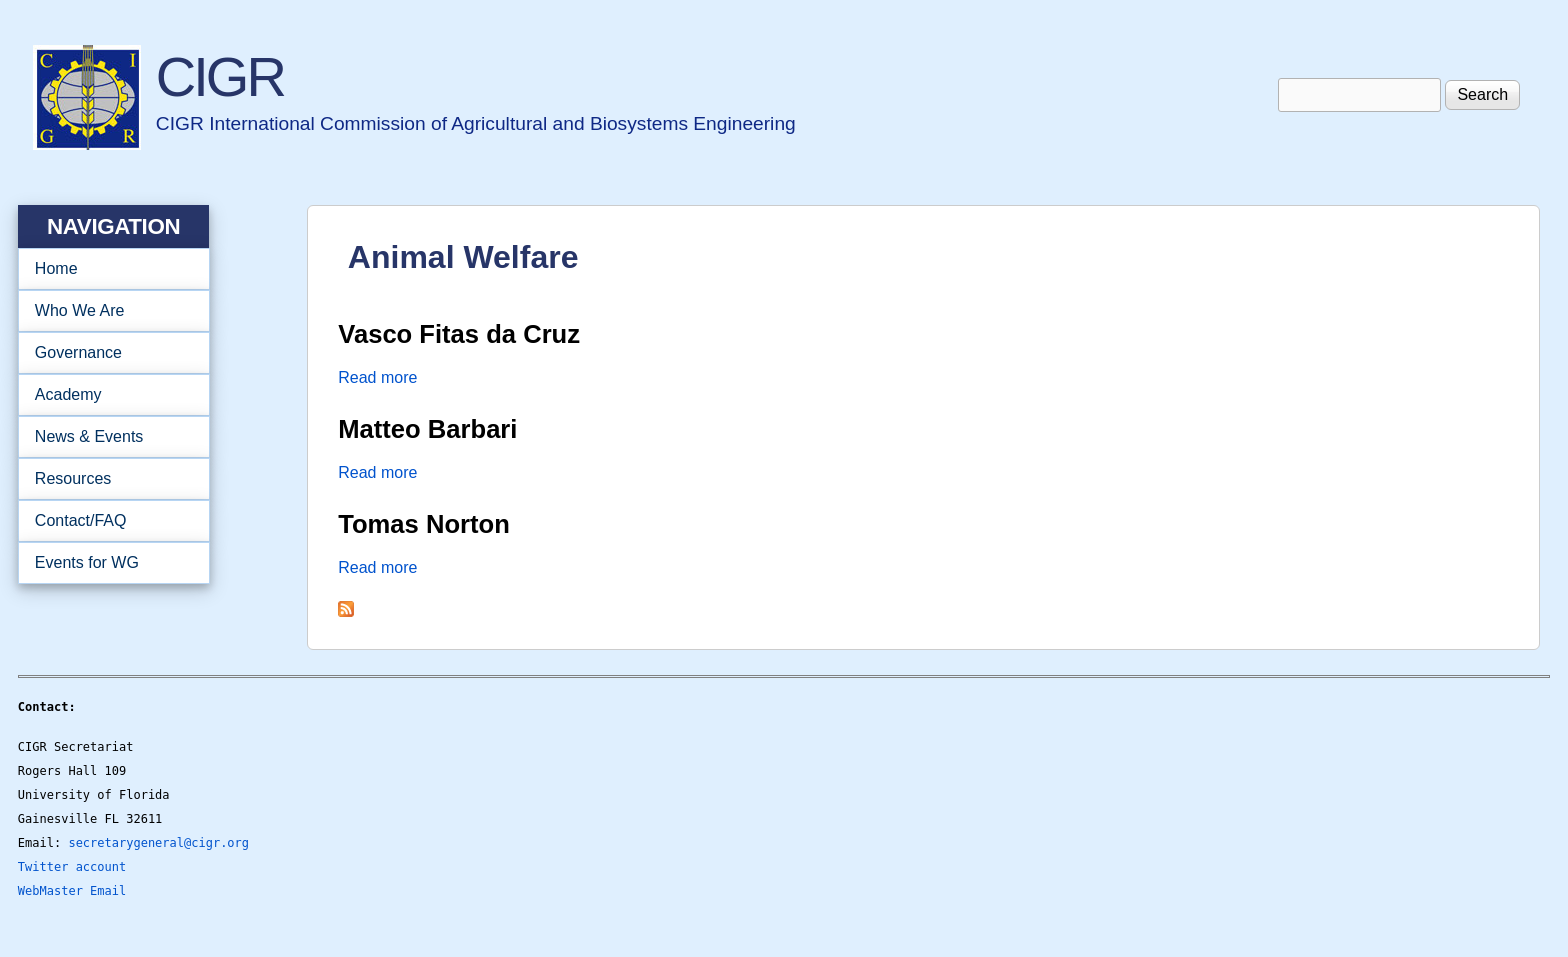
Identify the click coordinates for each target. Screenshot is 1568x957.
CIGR (220, 76)
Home (56, 268)
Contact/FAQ (107, 521)
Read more (377, 377)
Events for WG (87, 562)
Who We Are (107, 311)
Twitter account (72, 867)
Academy (107, 395)
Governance (107, 353)
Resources (107, 479)
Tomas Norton (424, 524)
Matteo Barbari (427, 429)
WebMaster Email (72, 891)
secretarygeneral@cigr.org (158, 843)
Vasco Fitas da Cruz (459, 334)
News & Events (107, 437)
